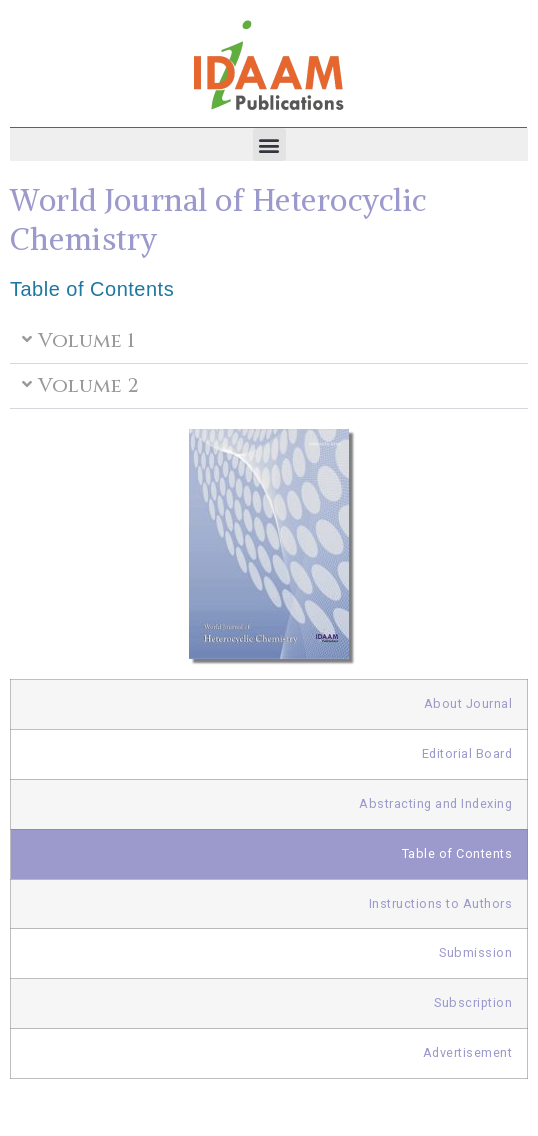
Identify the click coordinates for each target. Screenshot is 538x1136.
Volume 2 (88, 385)
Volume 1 (86, 340)
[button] (269, 144)
